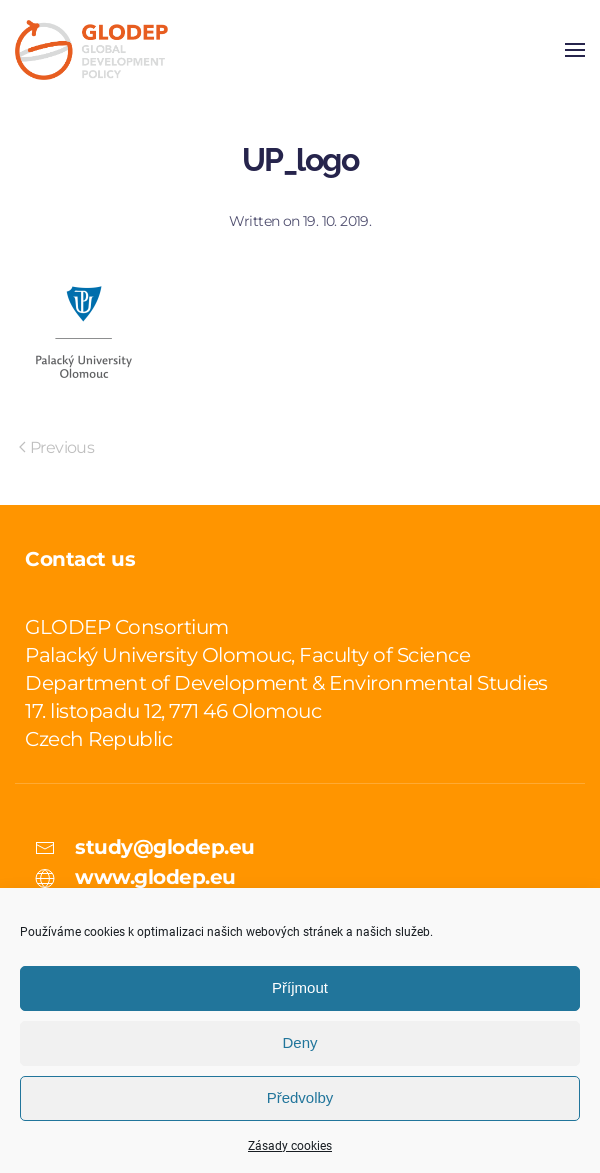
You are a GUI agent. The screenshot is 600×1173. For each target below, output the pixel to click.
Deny (299, 1042)
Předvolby (300, 1097)
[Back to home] (91, 50)
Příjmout (300, 987)
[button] (575, 50)
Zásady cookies (290, 1146)
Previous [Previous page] (56, 447)
